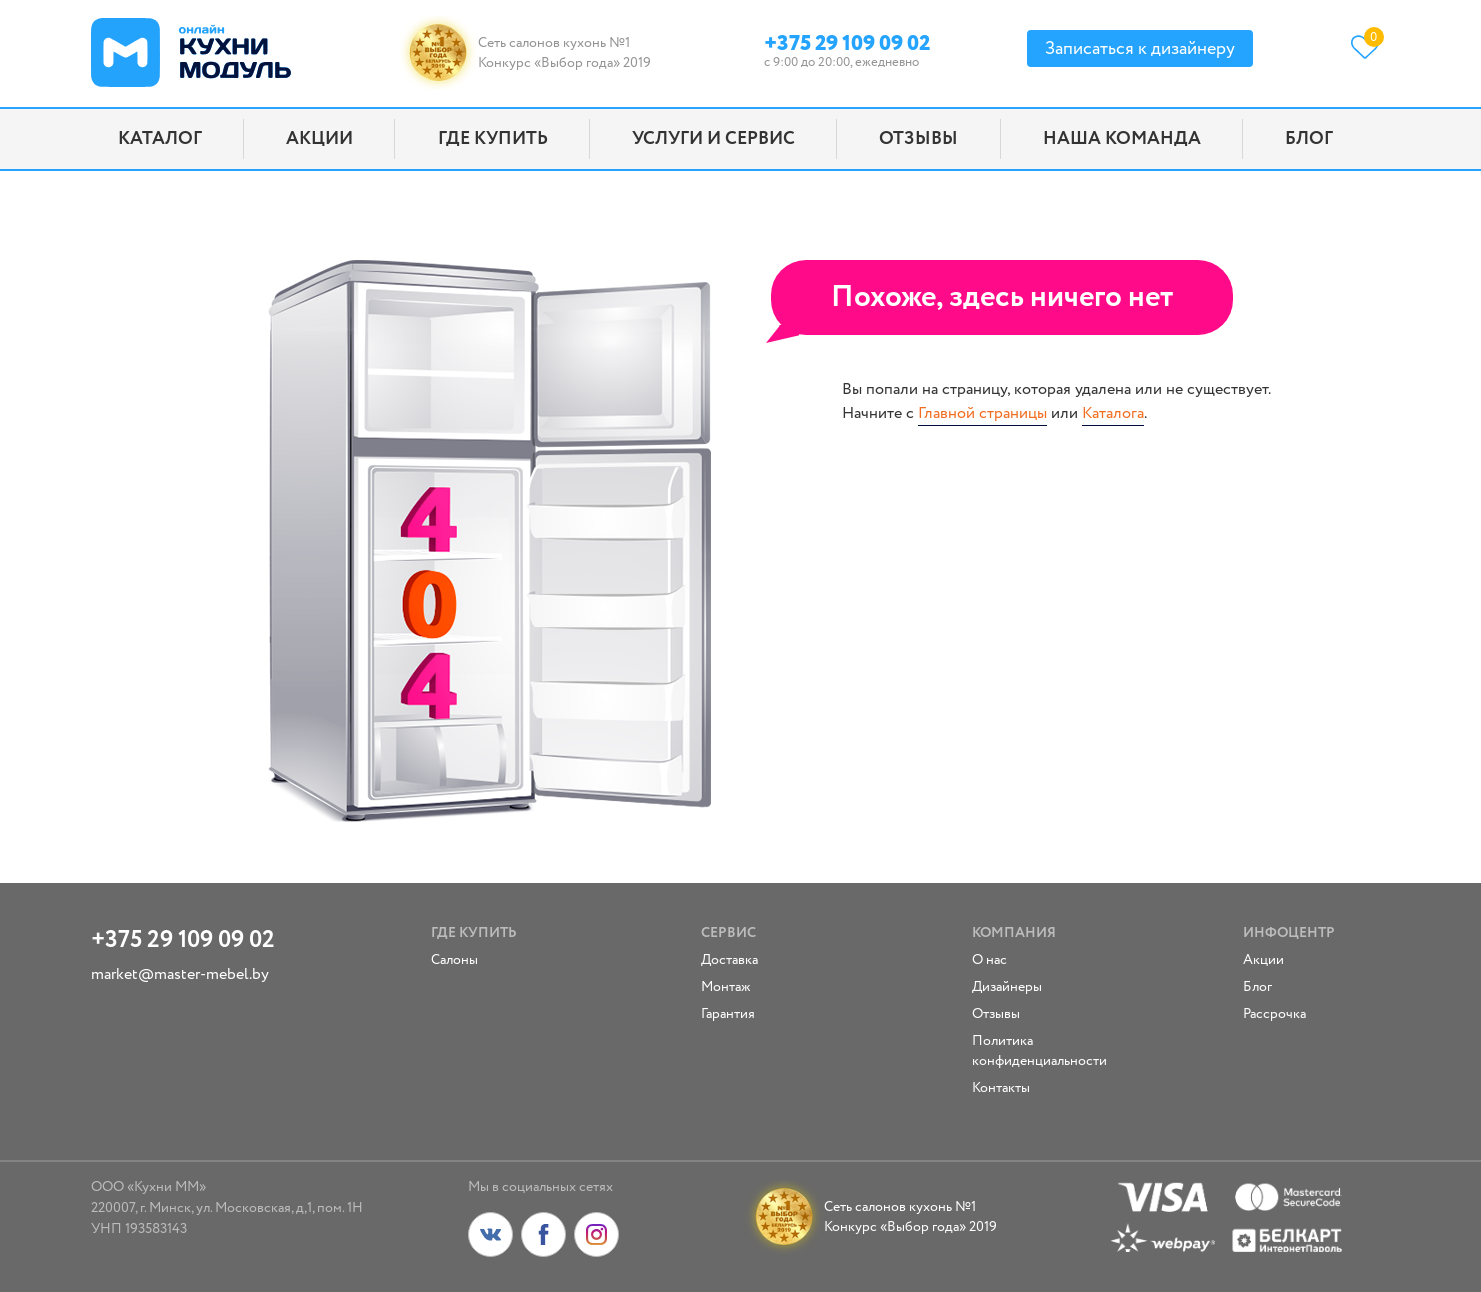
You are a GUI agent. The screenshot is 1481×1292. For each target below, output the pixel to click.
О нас (989, 960)
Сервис (728, 933)
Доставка (729, 960)
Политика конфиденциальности (1038, 1051)
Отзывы (918, 139)
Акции (319, 139)
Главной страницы (982, 413)
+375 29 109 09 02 (847, 40)
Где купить (493, 139)
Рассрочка (1274, 1014)
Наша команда (1122, 139)
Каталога (1113, 413)
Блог (1309, 139)
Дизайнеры (1007, 987)
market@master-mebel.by (180, 974)
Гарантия (728, 1014)
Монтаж (726, 987)
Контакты (1001, 1088)
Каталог (160, 139)
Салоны (454, 960)
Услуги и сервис (713, 139)
